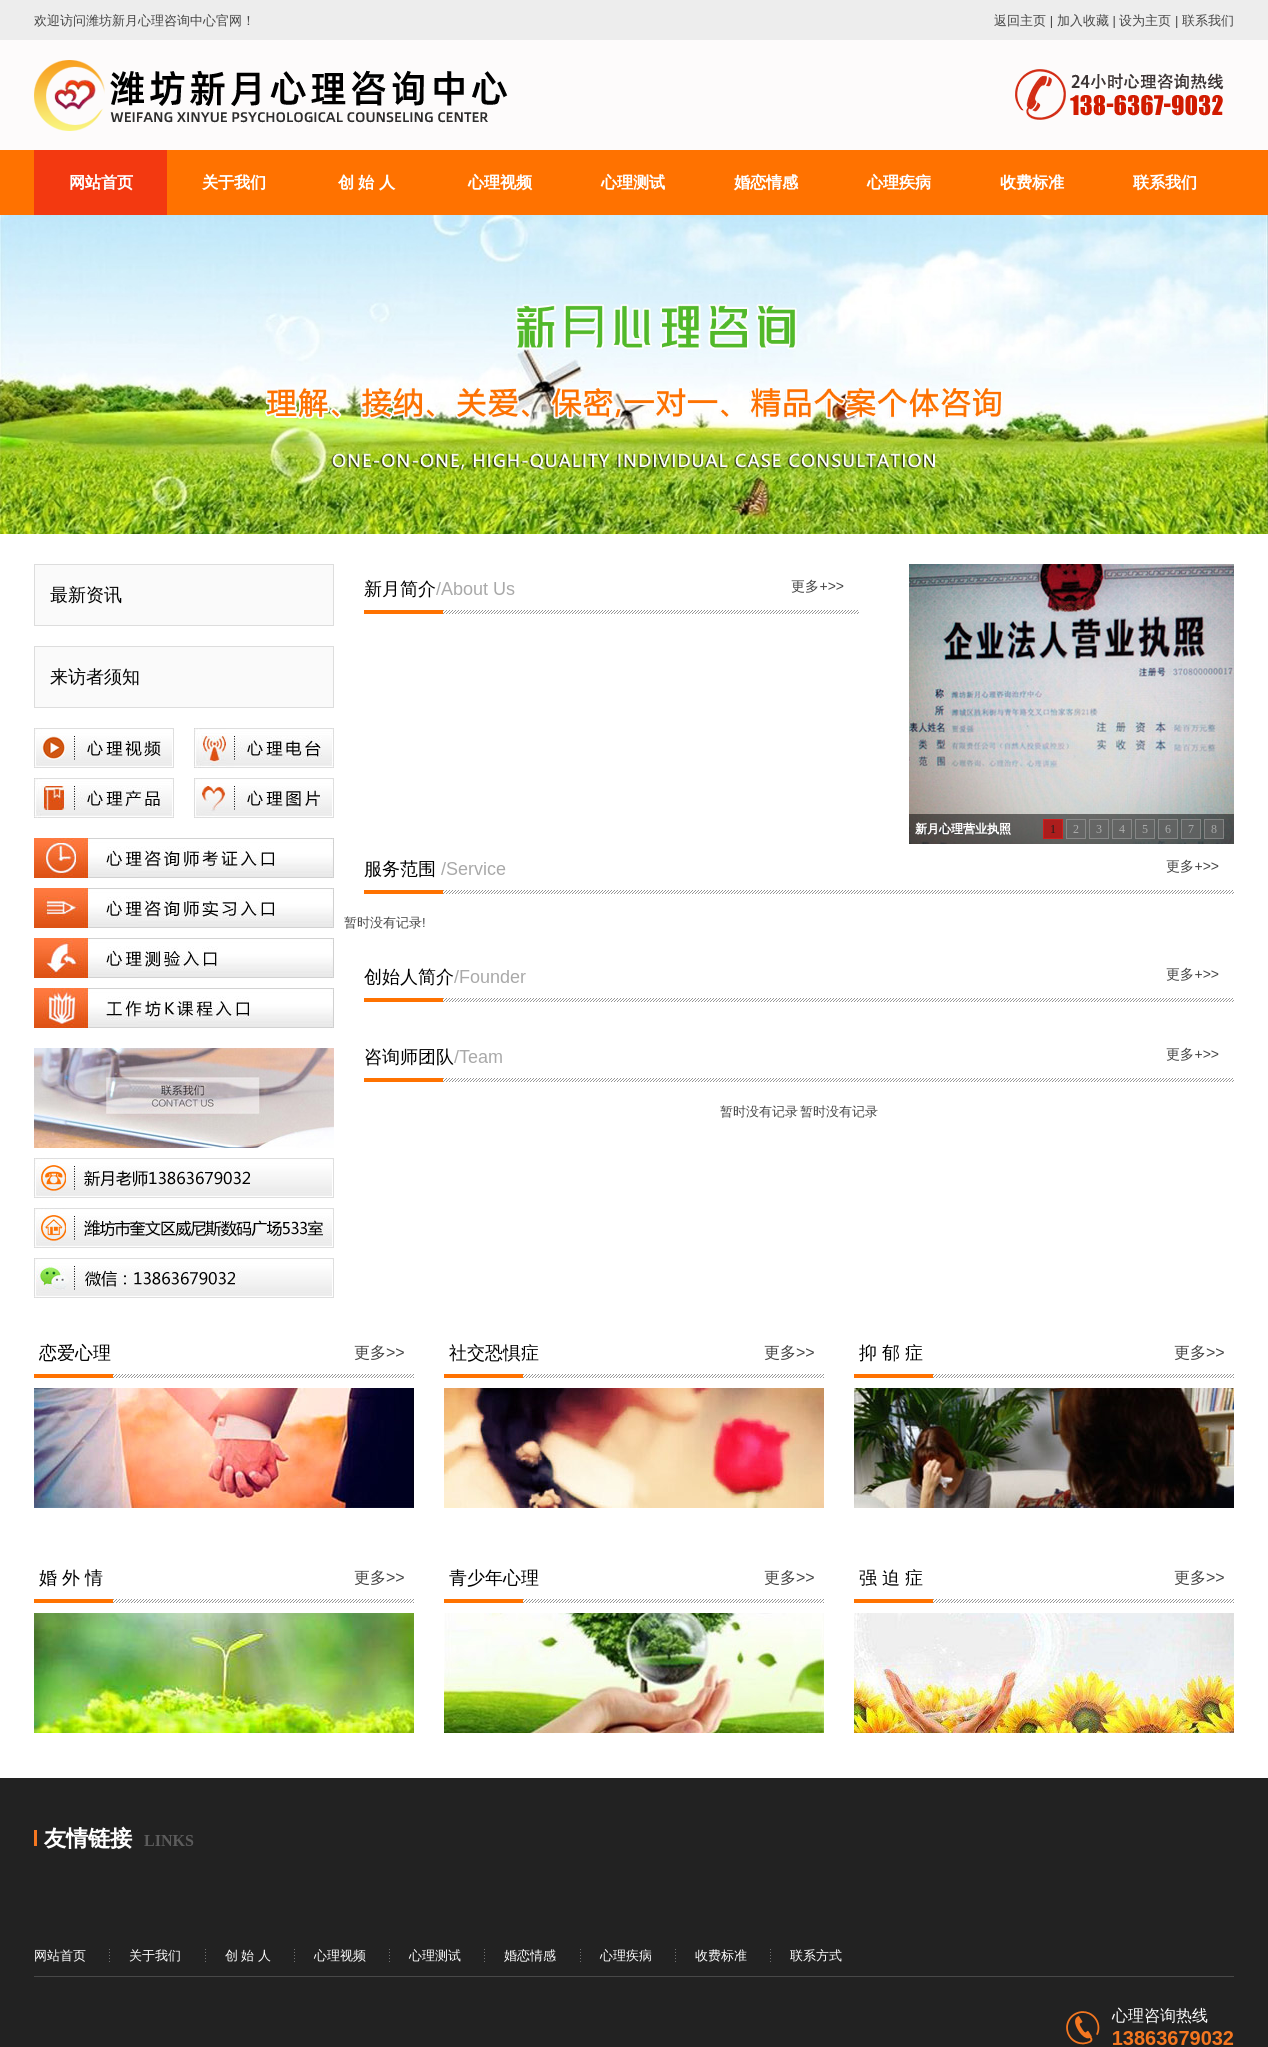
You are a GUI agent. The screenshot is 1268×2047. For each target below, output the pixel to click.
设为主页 (1145, 20)
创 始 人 (248, 1955)
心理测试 (435, 1955)
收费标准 (721, 1955)
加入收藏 (1083, 20)
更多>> (379, 1352)
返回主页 (1020, 20)
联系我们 (1208, 20)
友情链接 (88, 1838)
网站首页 (60, 1955)
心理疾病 (626, 1955)
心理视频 (340, 1955)
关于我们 (155, 1955)
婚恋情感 (530, 1955)
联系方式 (816, 1955)
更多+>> (817, 586)
